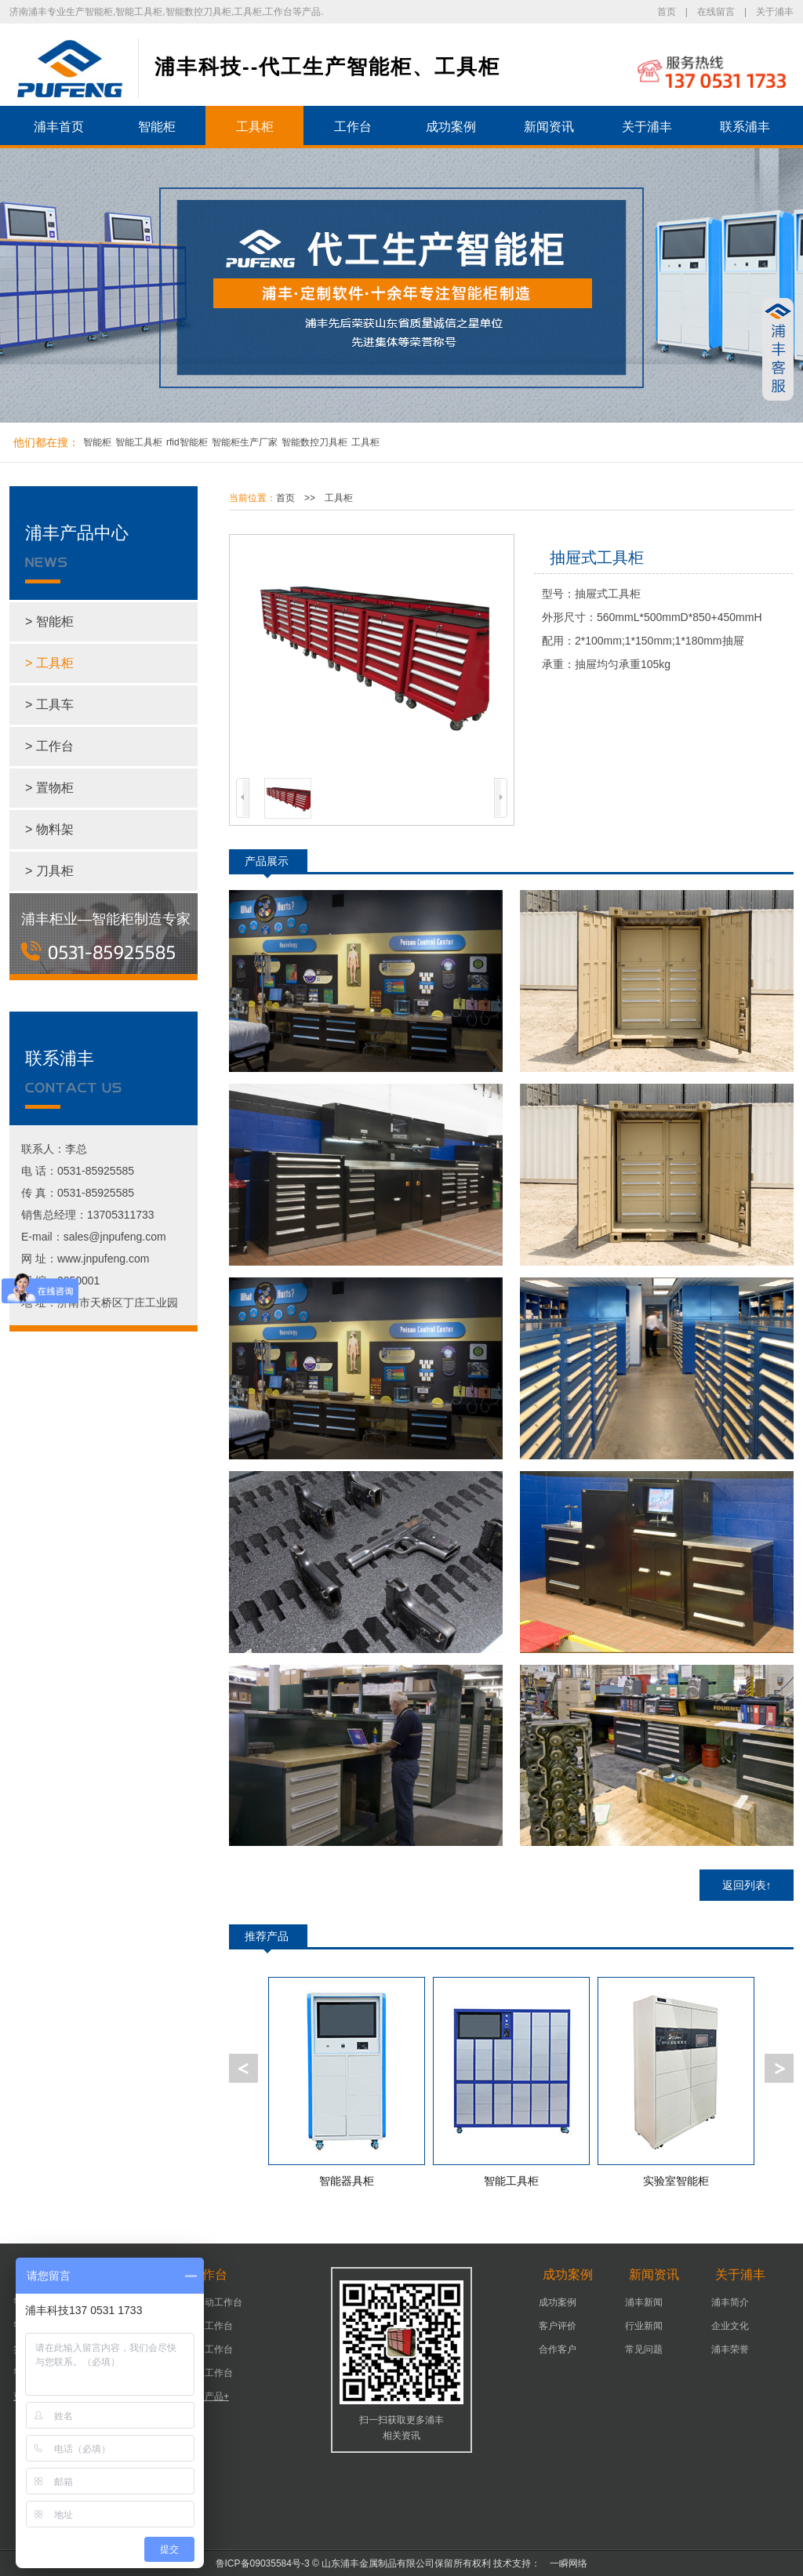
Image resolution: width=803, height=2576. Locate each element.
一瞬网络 (563, 2563)
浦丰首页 (59, 126)
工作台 (353, 126)
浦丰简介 (730, 2302)
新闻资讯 (549, 126)
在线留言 (716, 11)
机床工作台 (209, 2325)
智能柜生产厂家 (245, 442)
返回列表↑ (747, 1885)
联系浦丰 (745, 126)
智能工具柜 (138, 442)
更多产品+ (207, 2396)
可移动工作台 (214, 2302)
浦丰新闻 (644, 2302)
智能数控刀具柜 (314, 442)
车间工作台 (209, 2349)
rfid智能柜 (187, 442)
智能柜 (157, 126)
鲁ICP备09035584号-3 (263, 2563)
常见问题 (644, 2349)
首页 (666, 11)
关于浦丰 (775, 11)
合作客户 (557, 2349)
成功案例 (451, 126)
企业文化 (730, 2325)
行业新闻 (644, 2325)
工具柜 (255, 126)
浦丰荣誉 (730, 2349)
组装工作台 (209, 2372)
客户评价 (557, 2325)
